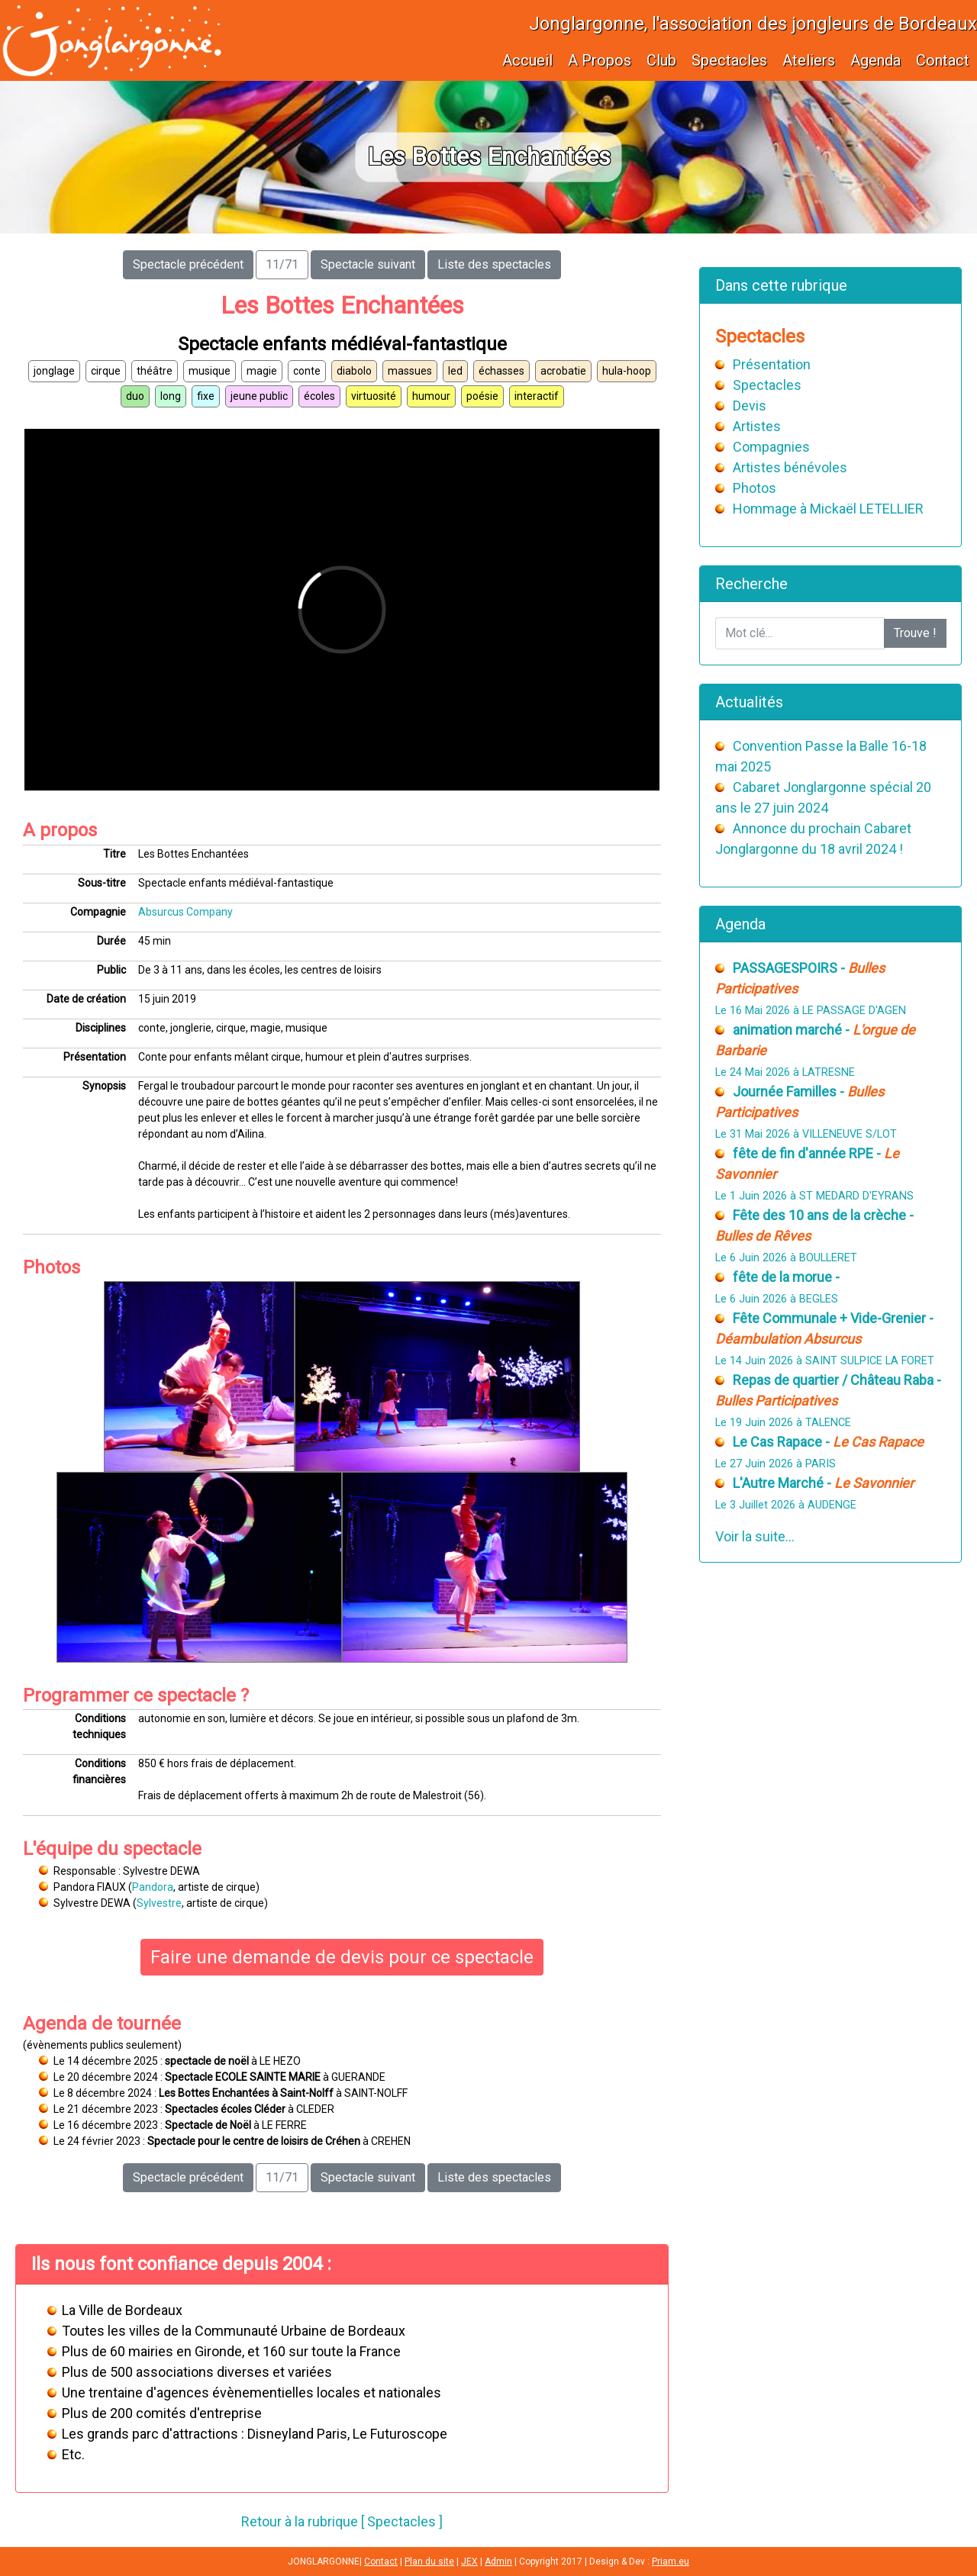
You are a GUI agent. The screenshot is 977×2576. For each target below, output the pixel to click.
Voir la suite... (755, 1536)
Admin (498, 2561)
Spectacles (729, 60)
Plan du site (429, 2561)
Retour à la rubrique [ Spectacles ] (342, 2521)
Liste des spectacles (494, 264)
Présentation (772, 364)
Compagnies (771, 447)
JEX (469, 2561)
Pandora (152, 1887)
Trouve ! (915, 633)
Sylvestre (159, 1903)
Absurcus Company (185, 912)
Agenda (875, 60)
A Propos (599, 60)
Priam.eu (670, 2561)
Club (661, 60)
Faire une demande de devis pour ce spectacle (342, 1957)
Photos (754, 488)
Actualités (749, 702)
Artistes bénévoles (790, 467)
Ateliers (808, 60)
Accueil (527, 60)
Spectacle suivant (368, 264)
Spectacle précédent (188, 264)
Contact (942, 60)
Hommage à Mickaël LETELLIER (828, 509)
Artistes (757, 426)
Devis (749, 406)
